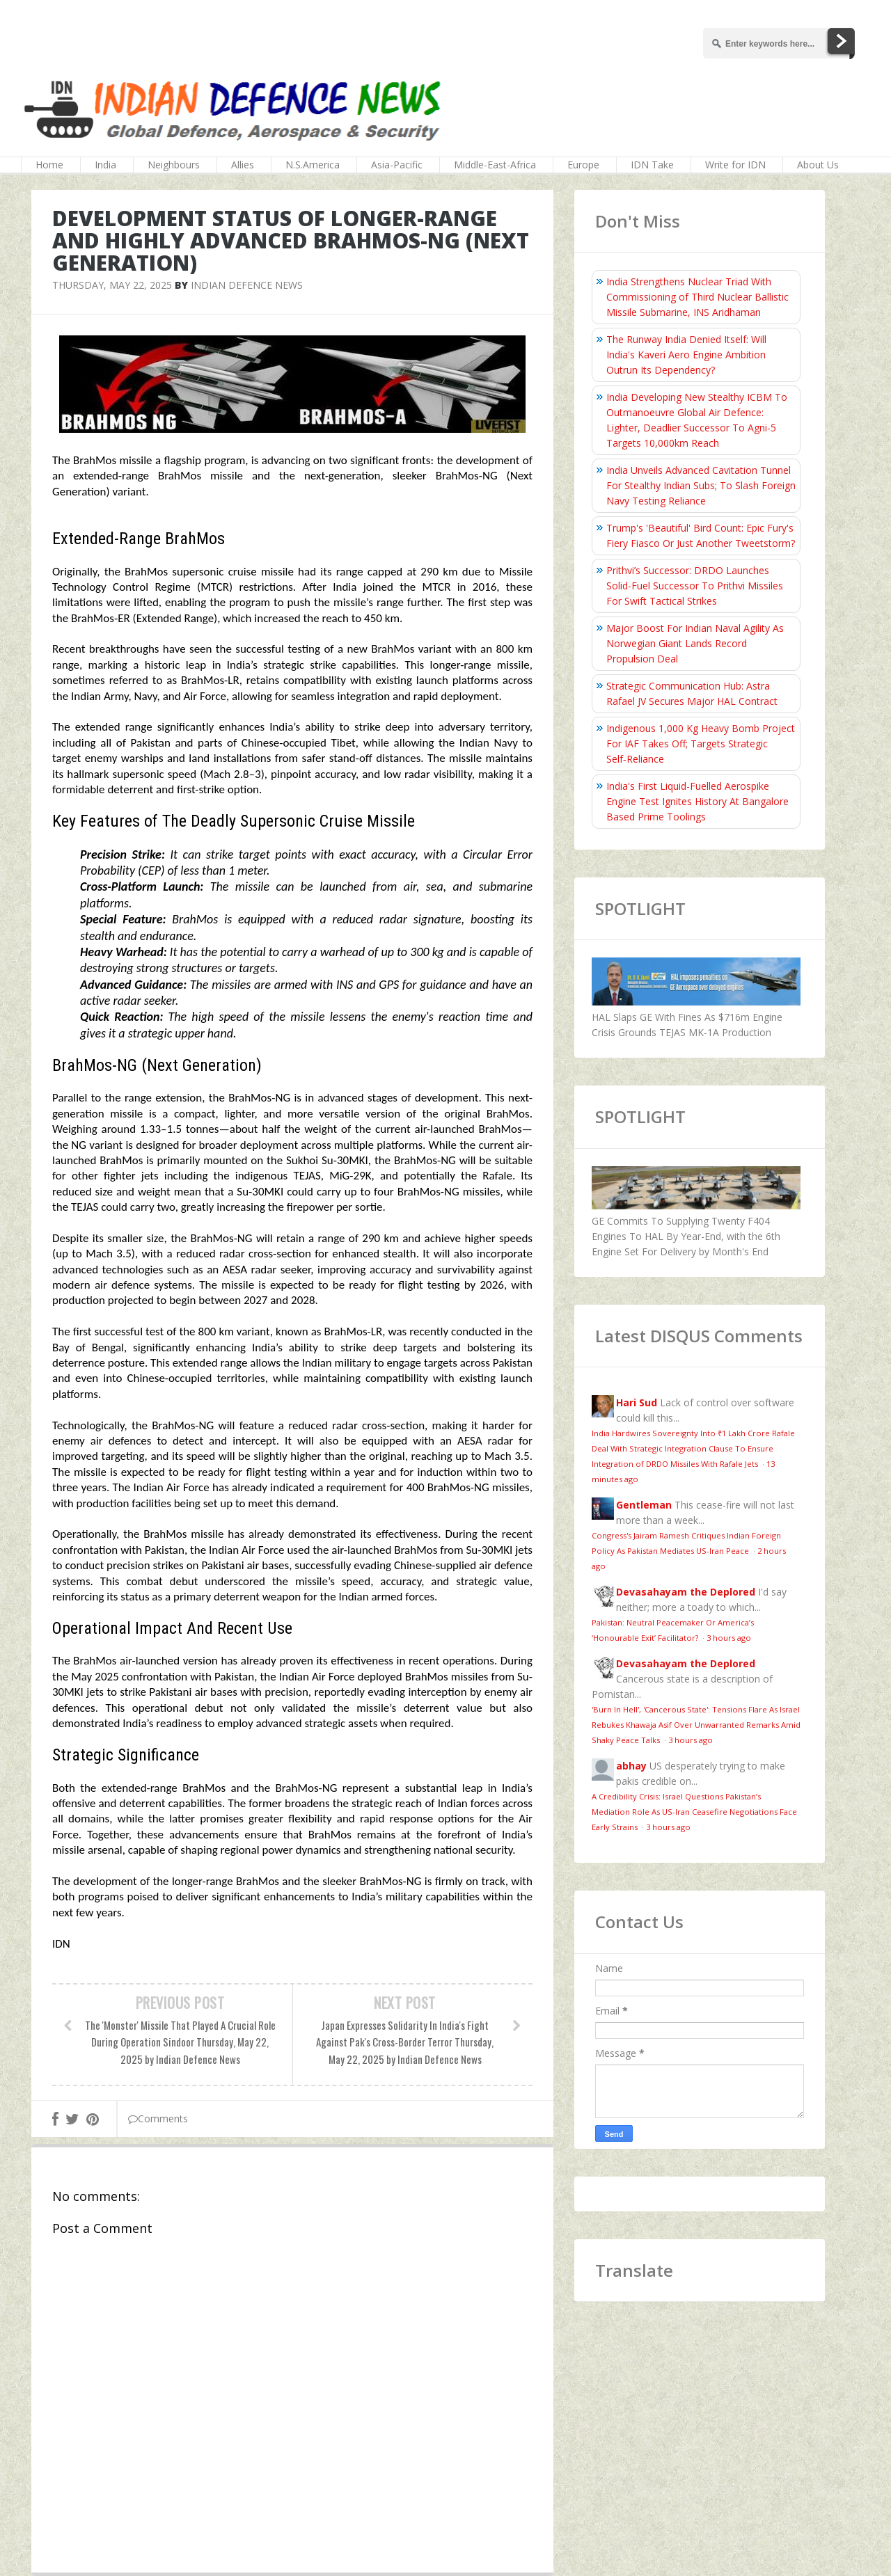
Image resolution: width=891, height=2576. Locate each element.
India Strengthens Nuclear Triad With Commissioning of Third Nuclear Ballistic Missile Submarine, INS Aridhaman (697, 297)
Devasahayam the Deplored (685, 1591)
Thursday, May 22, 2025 (112, 285)
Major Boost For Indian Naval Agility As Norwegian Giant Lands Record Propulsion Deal (695, 643)
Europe (583, 164)
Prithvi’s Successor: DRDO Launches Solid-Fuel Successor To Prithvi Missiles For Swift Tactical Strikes (694, 585)
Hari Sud (636, 1402)
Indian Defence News (247, 285)
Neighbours (174, 164)
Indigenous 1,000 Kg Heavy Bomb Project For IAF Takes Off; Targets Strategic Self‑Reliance (700, 743)
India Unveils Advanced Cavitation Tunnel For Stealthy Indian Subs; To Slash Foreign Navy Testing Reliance (701, 485)
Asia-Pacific (397, 164)
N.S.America (312, 164)
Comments (158, 2118)
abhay (631, 1765)
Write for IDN (735, 164)
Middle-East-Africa (495, 164)
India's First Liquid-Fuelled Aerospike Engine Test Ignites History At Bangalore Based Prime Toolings (697, 801)
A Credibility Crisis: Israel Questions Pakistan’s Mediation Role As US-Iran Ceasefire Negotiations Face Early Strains (694, 1811)
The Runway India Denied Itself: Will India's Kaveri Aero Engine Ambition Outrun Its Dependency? (686, 354)
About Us (818, 164)
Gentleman (644, 1504)
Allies (242, 164)
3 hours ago (729, 1637)
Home (49, 164)
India (105, 164)
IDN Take (652, 164)
